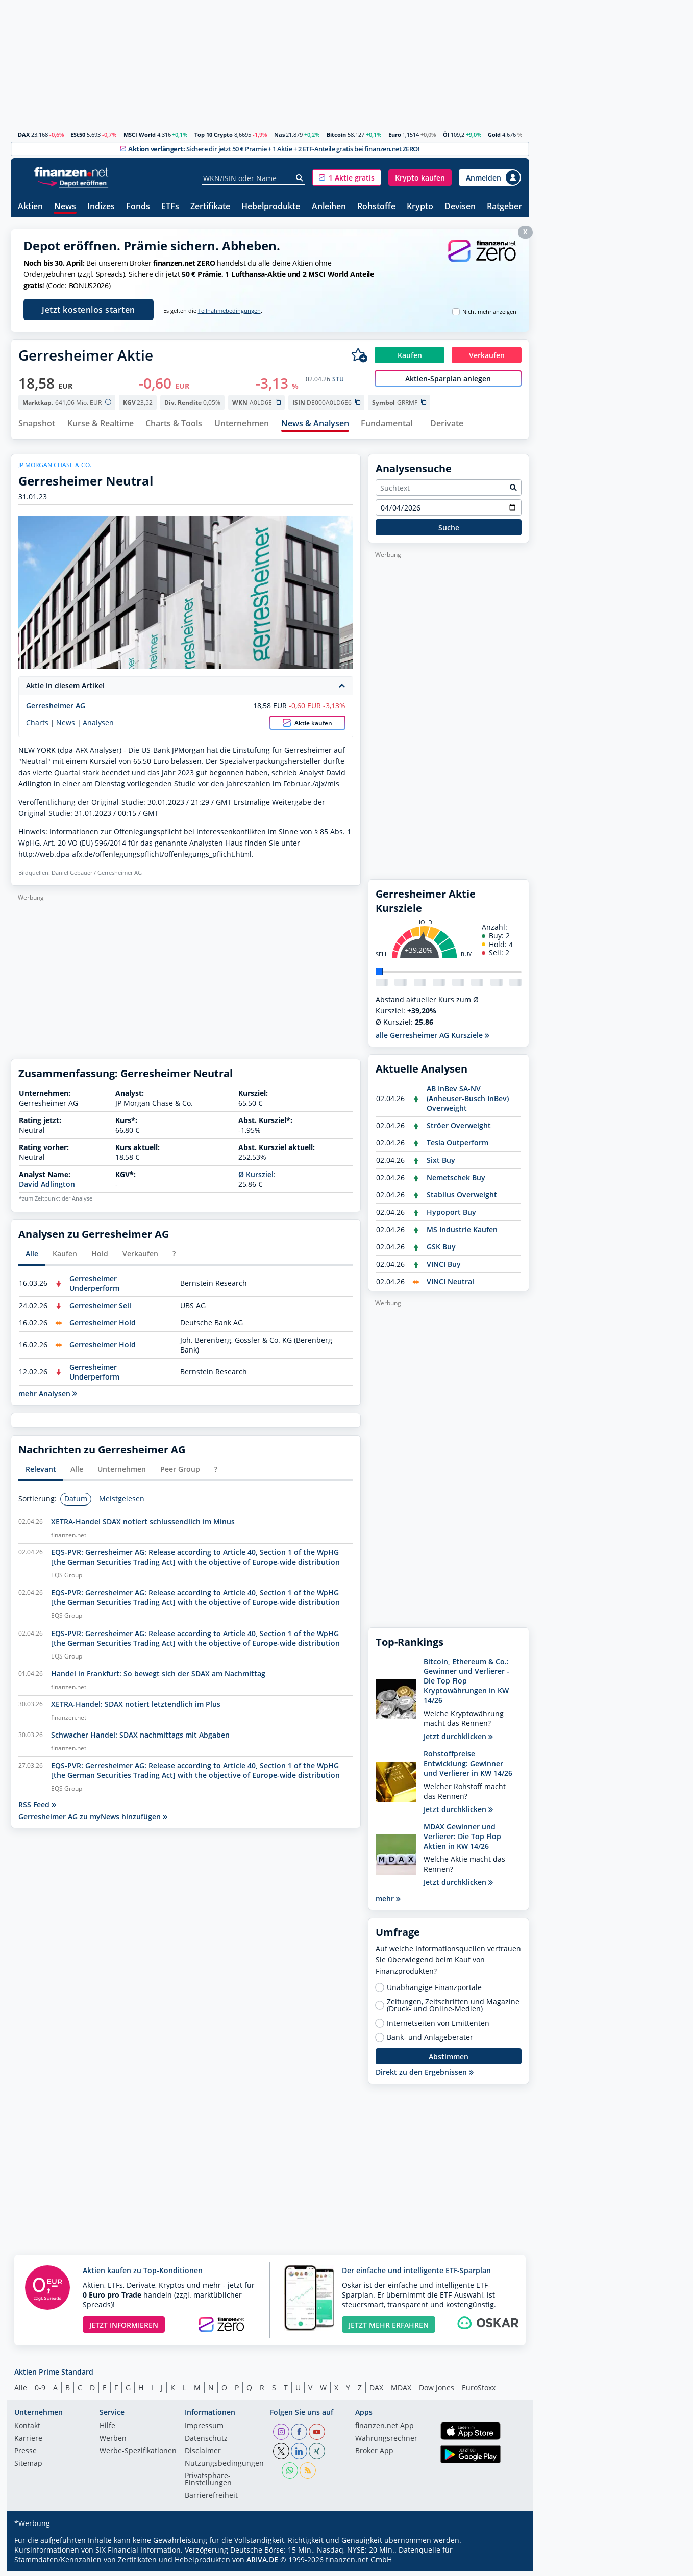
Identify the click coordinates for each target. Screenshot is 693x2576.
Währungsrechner (386, 2443)
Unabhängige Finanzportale (434, 1992)
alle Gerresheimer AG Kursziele (432, 1039)
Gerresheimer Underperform (94, 1287)
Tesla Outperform (457, 1147)
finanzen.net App (384, 2431)
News (65, 207)
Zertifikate (210, 207)
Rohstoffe (376, 207)
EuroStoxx (479, 2391)
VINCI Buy (444, 1268)
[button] (346, 177)
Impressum (204, 2431)
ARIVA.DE (262, 2564)
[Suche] (299, 178)
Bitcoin (336, 134)
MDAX (401, 2391)
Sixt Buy (441, 1164)
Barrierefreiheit (211, 2500)
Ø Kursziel (256, 1179)
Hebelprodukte (270, 207)
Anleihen (329, 207)
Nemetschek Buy (456, 1182)
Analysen (98, 727)
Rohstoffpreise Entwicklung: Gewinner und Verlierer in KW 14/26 (468, 1767)
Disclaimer (203, 2456)
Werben (113, 2443)
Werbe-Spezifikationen (138, 2456)
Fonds (138, 207)
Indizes (101, 207)
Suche (448, 532)
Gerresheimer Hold (102, 1327)
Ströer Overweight (459, 1130)
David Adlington (47, 1188)
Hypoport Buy (451, 1216)
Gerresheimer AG (55, 710)
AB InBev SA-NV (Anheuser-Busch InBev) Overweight (468, 1102)
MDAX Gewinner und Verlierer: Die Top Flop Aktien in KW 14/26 (462, 1840)
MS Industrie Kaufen (462, 1234)
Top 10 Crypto (213, 134)
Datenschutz (206, 2443)
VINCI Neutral (450, 1286)
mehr (388, 1903)
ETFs (170, 207)
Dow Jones (436, 2391)
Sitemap (28, 2468)
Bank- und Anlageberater (430, 2042)
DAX (24, 134)
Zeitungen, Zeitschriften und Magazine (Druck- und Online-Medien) (453, 2010)
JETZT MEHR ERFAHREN (389, 2329)
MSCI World (139, 134)
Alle (20, 2391)
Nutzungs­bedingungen (224, 2468)
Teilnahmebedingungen (229, 310)
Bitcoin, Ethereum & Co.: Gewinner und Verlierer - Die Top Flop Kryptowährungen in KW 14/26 (466, 1685)
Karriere (28, 2443)
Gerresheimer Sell (100, 1309)
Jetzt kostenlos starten (88, 309)
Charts (37, 727)
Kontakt (27, 2431)
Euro (394, 134)
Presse (25, 2456)
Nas (279, 134)
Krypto (420, 207)
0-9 (40, 2391)
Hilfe (107, 2431)
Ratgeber (504, 207)
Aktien (30, 207)
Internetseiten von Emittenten (438, 2027)
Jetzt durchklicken (458, 1741)
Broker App (374, 2456)
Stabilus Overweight (462, 1199)
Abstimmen (448, 2060)
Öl (446, 134)
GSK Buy (441, 1251)
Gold (494, 134)
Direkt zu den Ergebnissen (425, 2076)
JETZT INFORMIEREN (123, 2329)
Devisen (460, 207)
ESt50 (77, 134)
